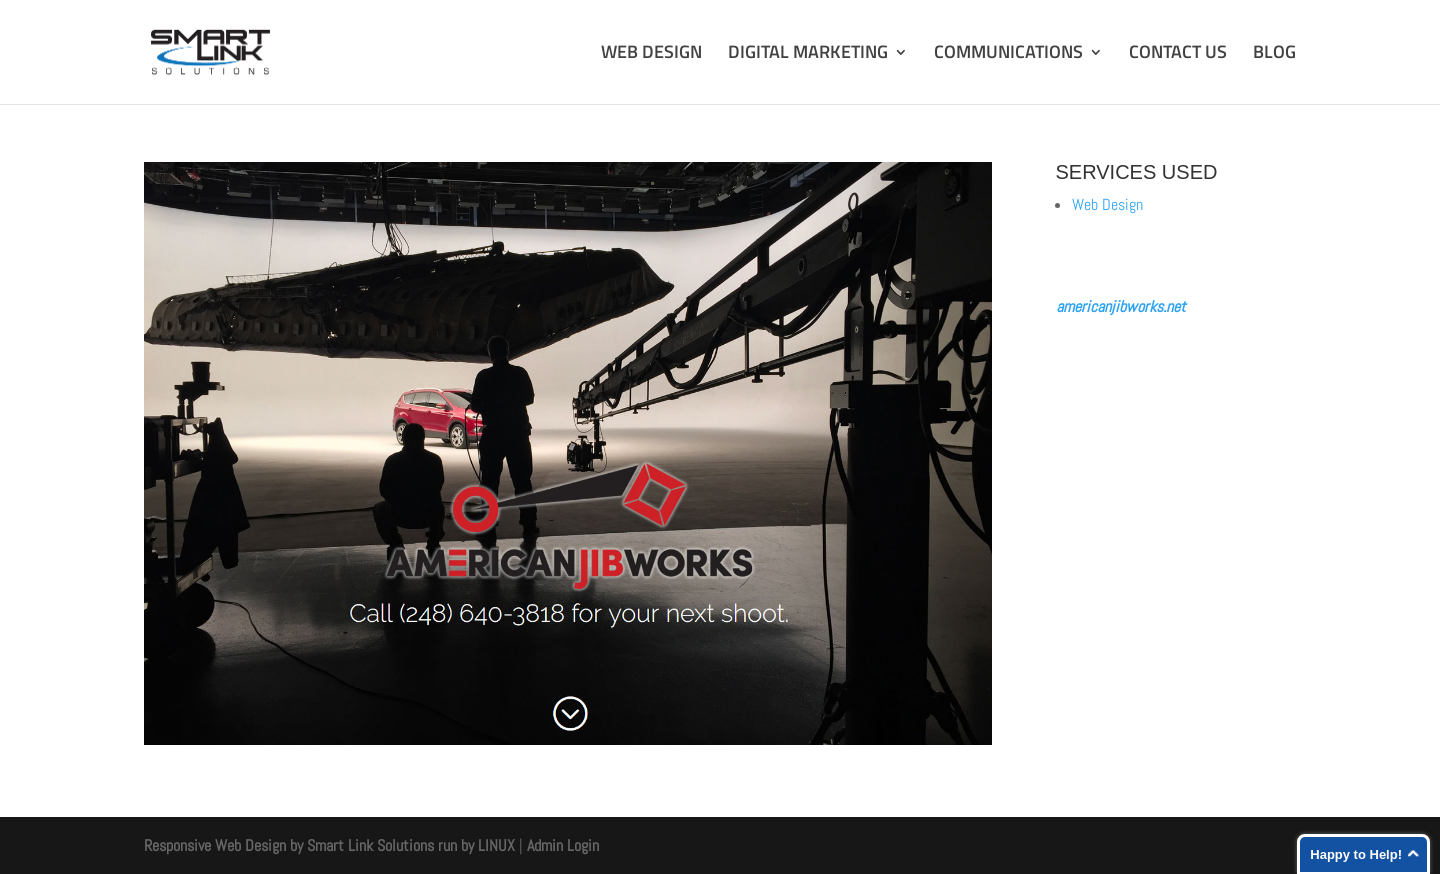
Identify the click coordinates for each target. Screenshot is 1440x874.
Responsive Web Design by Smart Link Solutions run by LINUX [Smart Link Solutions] (329, 845)
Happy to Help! (1356, 854)
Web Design (1107, 204)
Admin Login (563, 845)
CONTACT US (1178, 55)
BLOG (1274, 55)
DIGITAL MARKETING (808, 55)
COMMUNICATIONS (1008, 55)
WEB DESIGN (651, 55)
